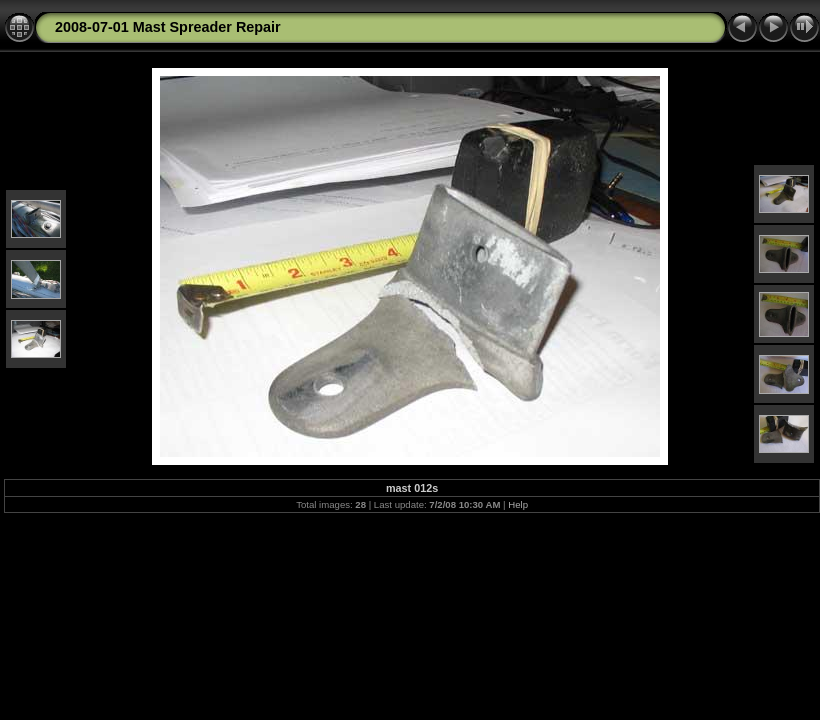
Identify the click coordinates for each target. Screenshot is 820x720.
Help (518, 504)
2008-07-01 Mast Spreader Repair (168, 27)
